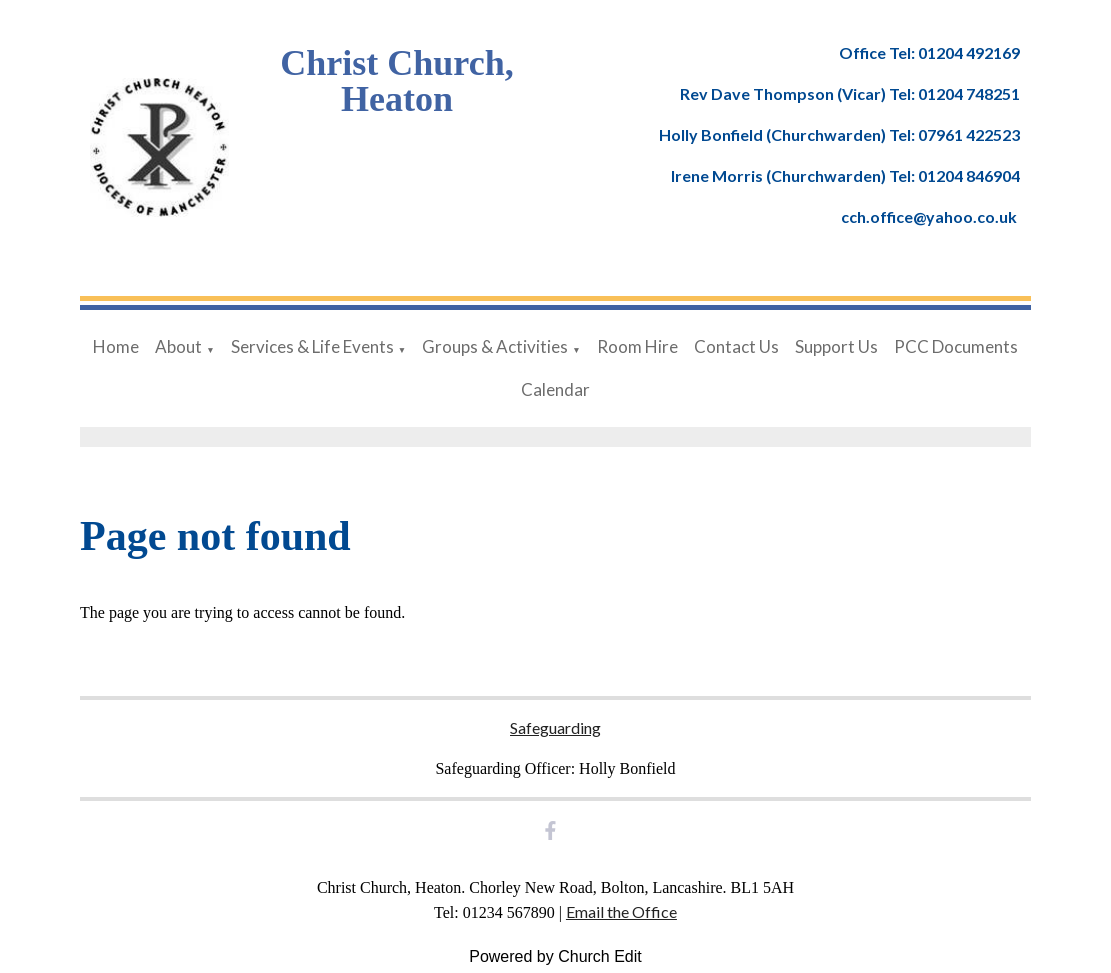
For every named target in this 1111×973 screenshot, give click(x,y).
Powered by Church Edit (555, 956)
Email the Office (621, 911)
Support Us (836, 346)
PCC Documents (956, 346)
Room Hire (637, 346)
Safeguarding (555, 727)
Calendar (555, 389)
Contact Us (736, 346)
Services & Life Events (312, 346)
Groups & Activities (495, 346)
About (178, 346)
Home (116, 346)
